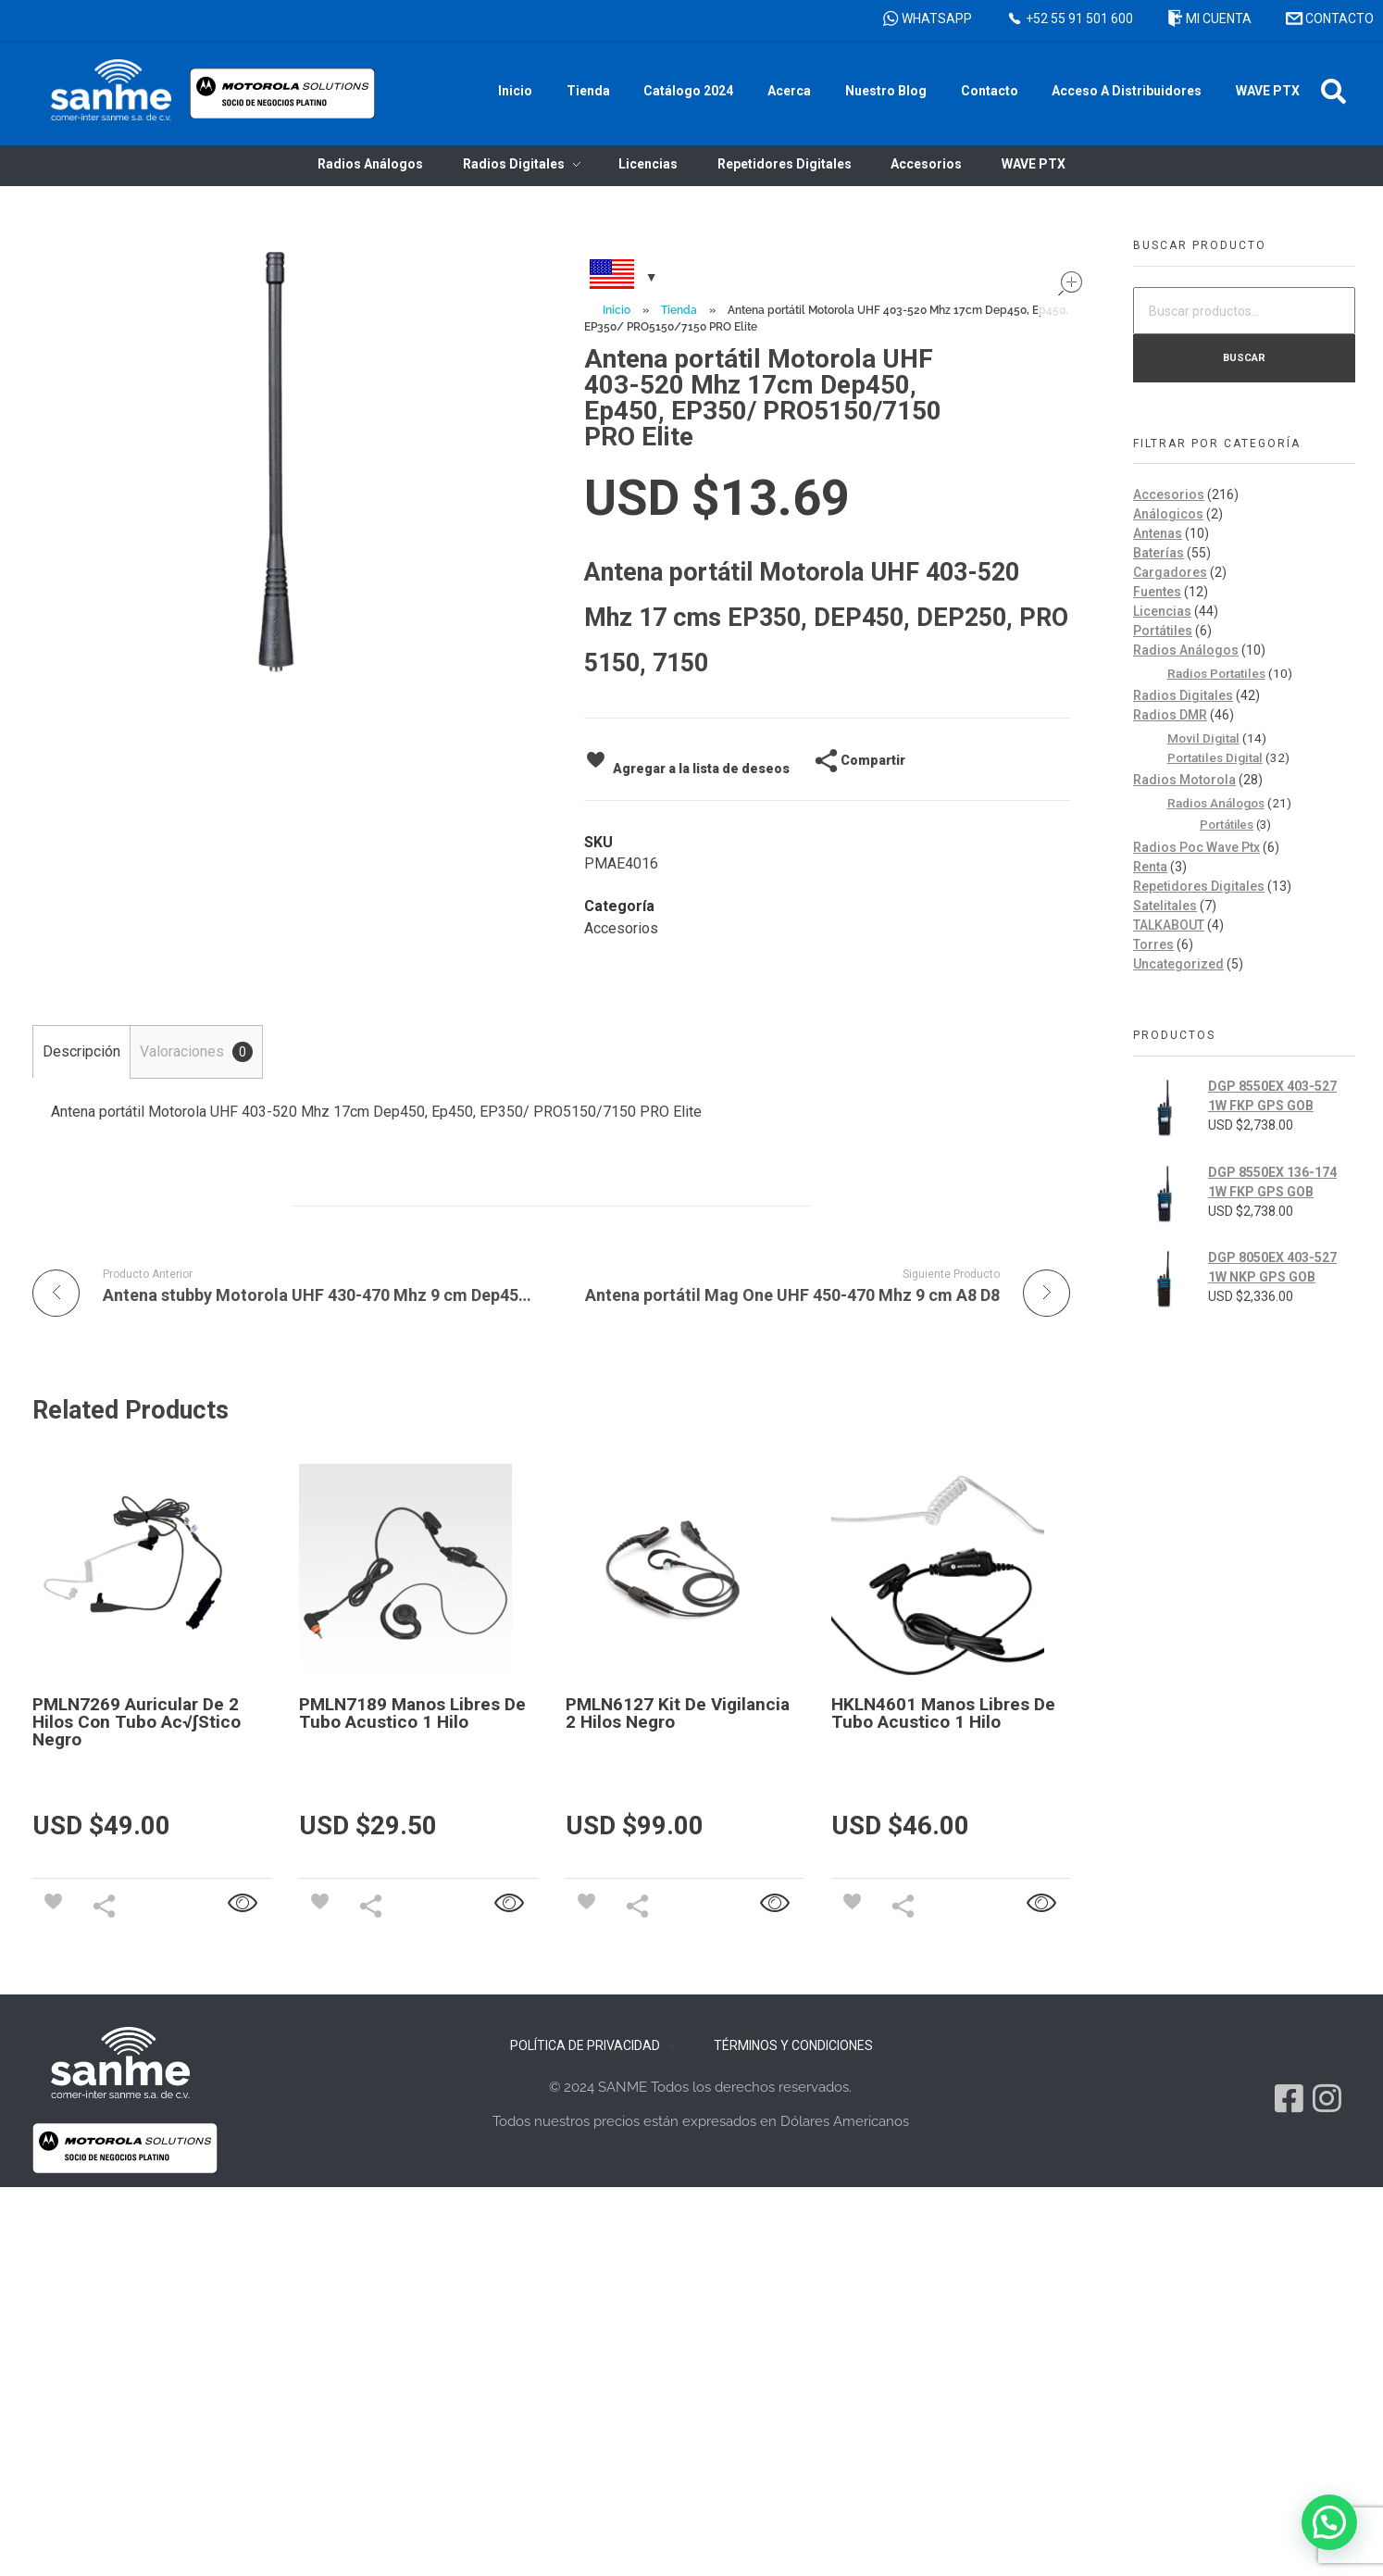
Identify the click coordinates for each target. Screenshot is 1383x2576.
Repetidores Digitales (1199, 886)
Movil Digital (1203, 738)
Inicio (616, 310)
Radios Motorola (1184, 779)
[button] (1333, 91)
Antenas (1157, 533)
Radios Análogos (1186, 650)
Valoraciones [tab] (196, 1052)
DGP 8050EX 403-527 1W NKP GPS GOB (1272, 1267)
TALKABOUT (1168, 925)
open (1070, 283)
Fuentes (1157, 591)
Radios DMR (1170, 714)
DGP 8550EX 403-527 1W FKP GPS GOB (1272, 1096)
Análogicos (1168, 513)
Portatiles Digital (1215, 757)
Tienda (679, 310)
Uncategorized (1178, 964)
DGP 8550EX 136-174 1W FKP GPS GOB (1272, 1182)
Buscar (1244, 357)
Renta (1150, 866)
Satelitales (1165, 905)
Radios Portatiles (1216, 673)
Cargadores (1170, 572)
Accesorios (621, 928)
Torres (1153, 944)
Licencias (1162, 611)
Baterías (1158, 552)
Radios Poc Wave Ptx (1196, 847)
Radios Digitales (1183, 695)
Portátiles (1162, 630)
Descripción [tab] (81, 1051)
